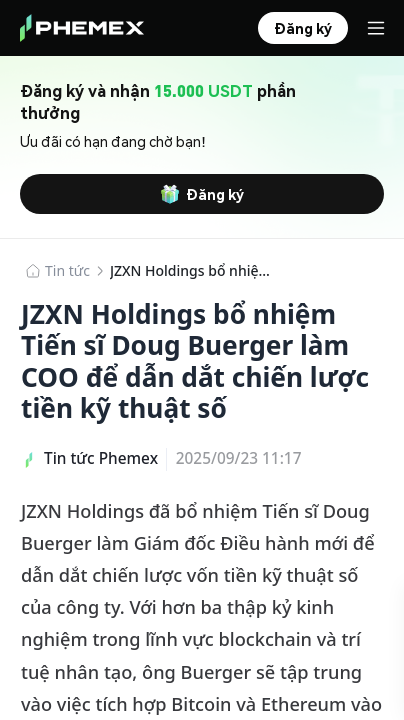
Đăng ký (202, 194)
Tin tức (67, 270)
